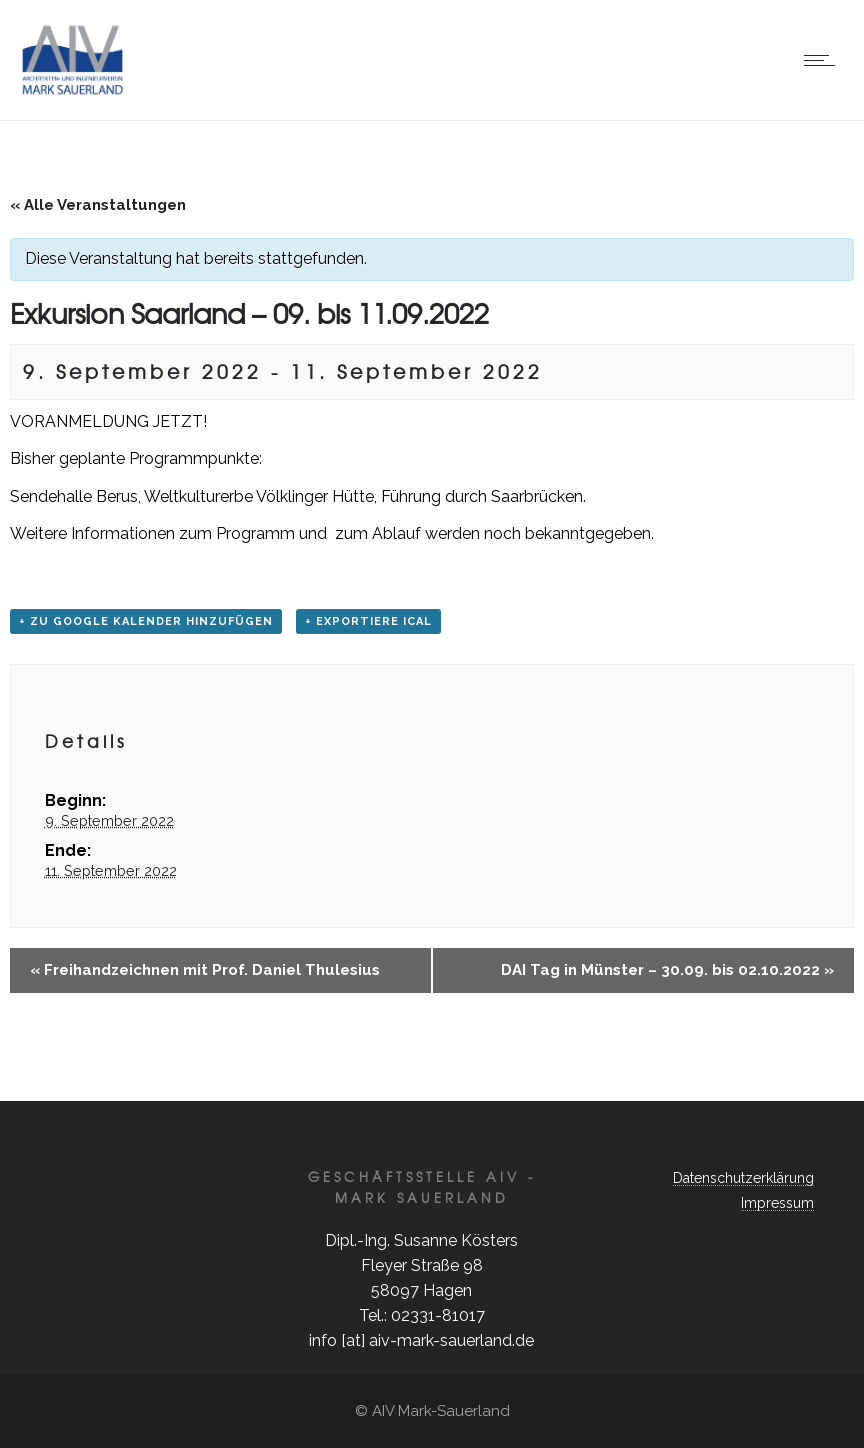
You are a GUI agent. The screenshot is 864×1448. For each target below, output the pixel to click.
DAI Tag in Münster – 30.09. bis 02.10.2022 (667, 970)
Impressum (777, 1203)
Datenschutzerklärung (743, 1178)
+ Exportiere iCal (368, 621)
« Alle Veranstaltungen (98, 205)
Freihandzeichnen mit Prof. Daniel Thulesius (205, 970)
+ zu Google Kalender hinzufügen (146, 621)
